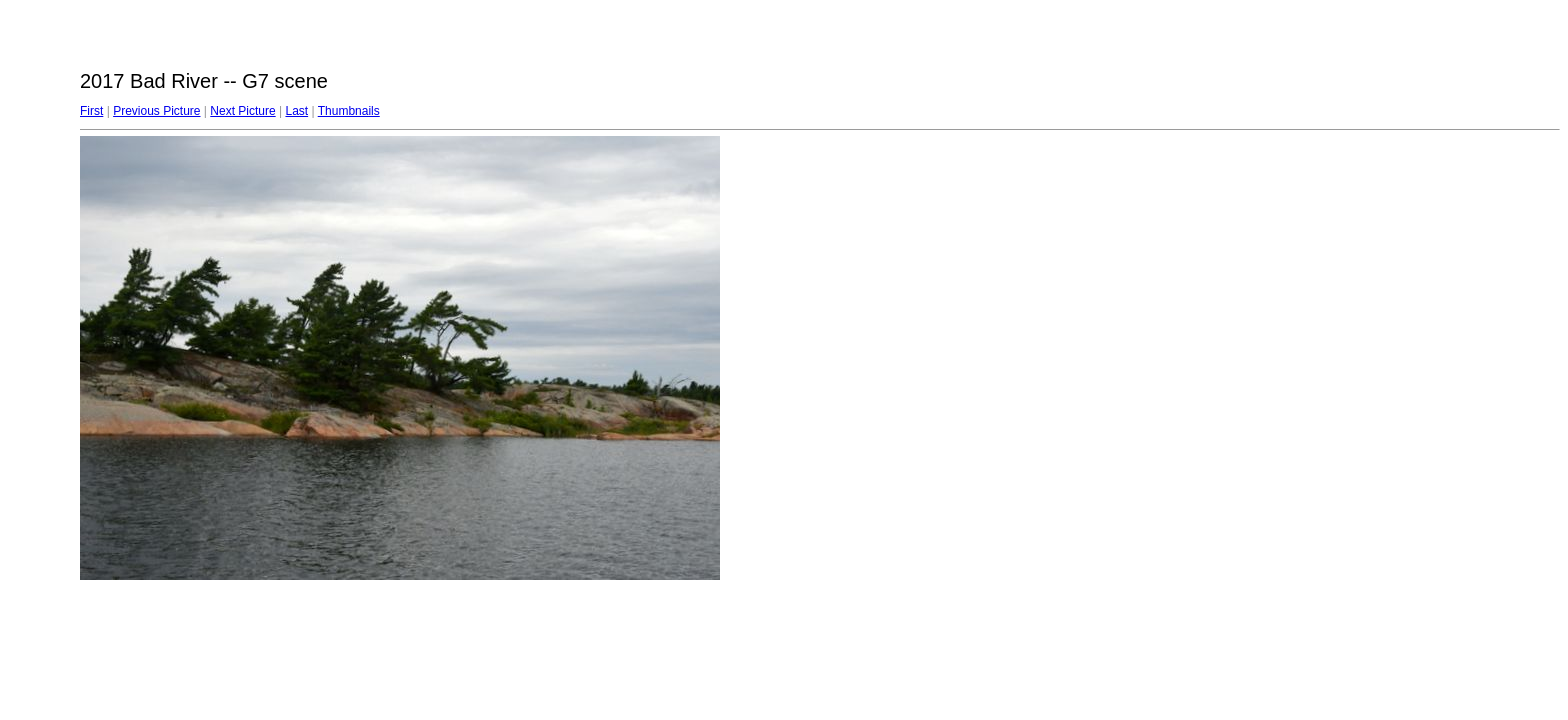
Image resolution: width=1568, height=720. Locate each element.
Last (296, 111)
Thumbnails (349, 111)
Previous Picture (156, 111)
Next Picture (242, 111)
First (91, 111)
